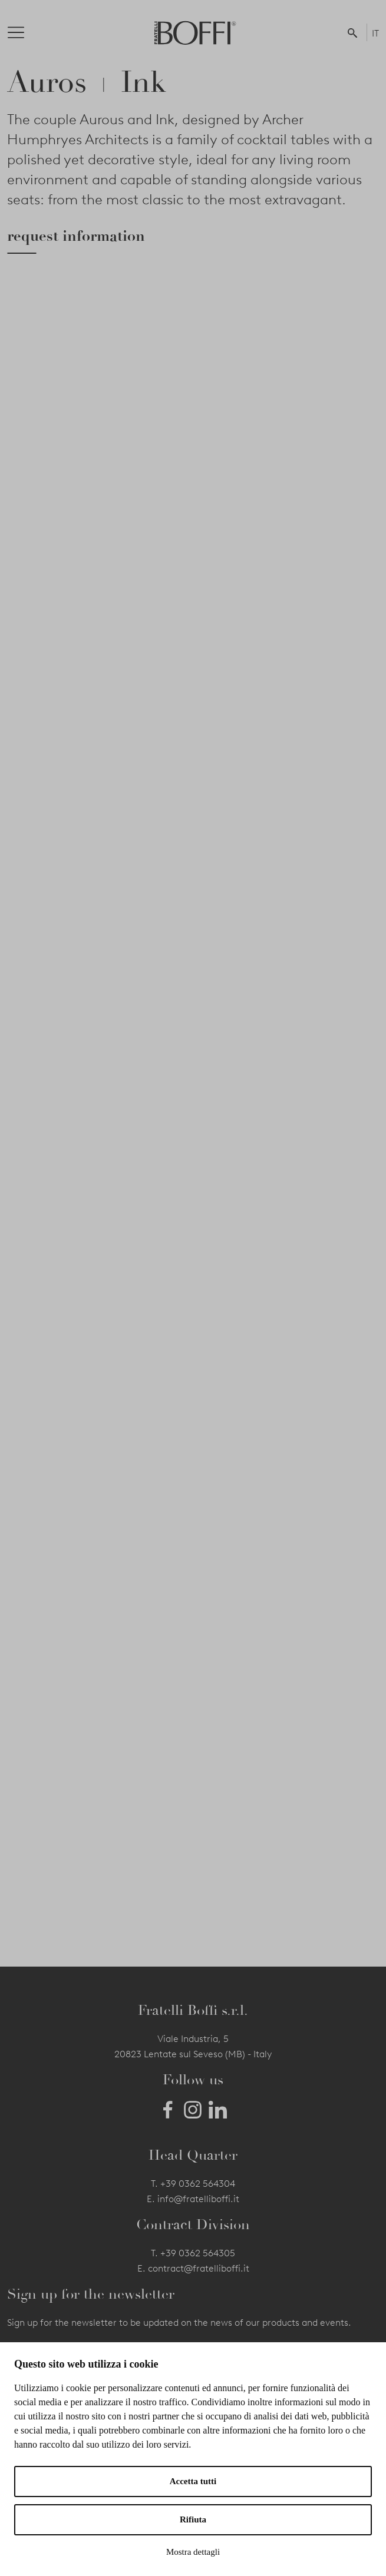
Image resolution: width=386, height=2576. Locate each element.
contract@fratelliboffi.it (198, 2268)
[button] (355, 32)
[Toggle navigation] (25, 32)
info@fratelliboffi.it (198, 2198)
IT (375, 33)
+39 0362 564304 (197, 2183)
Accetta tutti (193, 2481)
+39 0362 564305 (197, 2253)
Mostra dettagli (193, 2552)
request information (76, 236)
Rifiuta (193, 2519)
